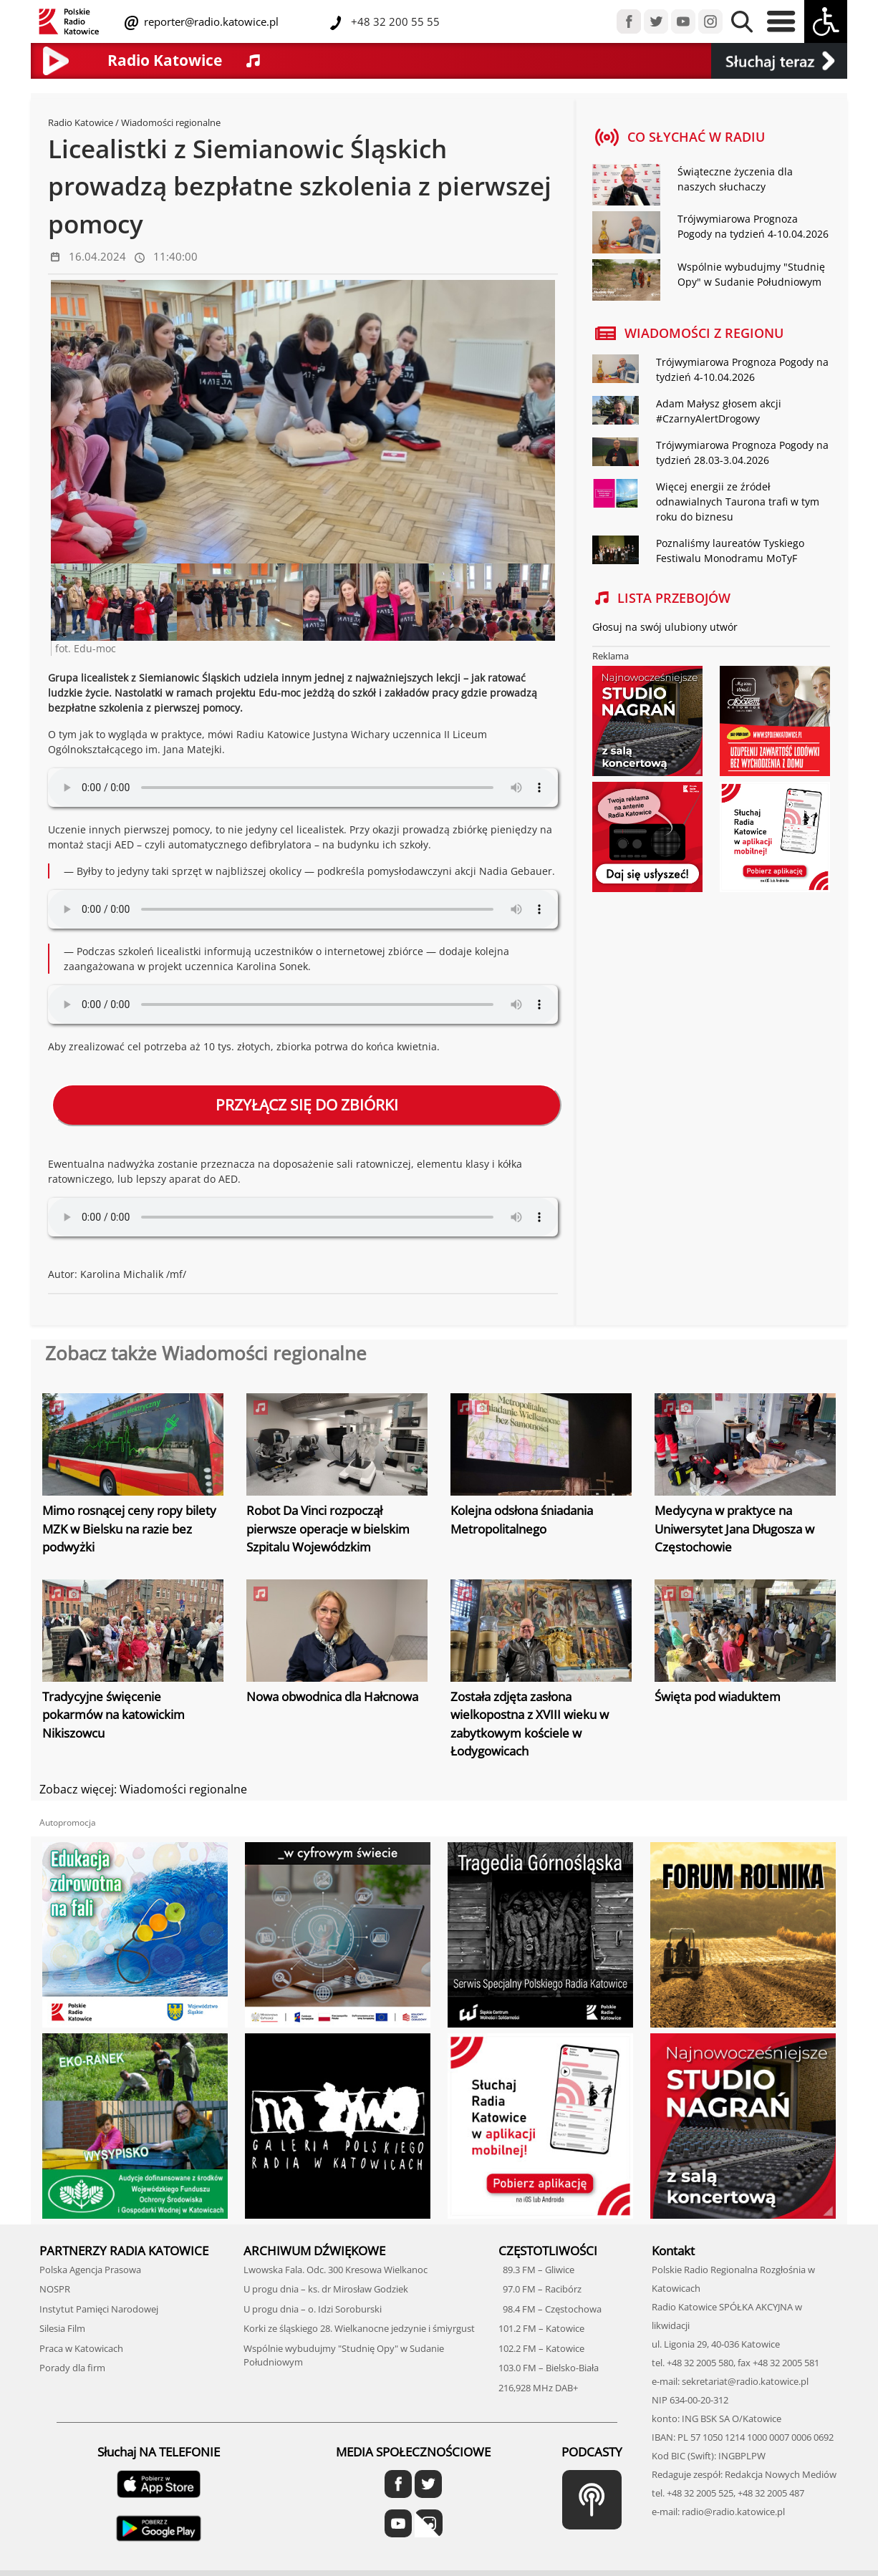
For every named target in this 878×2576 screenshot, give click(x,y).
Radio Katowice (80, 122)
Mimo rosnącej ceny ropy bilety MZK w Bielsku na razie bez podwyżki (129, 1528)
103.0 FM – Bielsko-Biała (548, 2367)
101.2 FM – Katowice (541, 2328)
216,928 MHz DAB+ (538, 2387)
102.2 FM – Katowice (541, 2348)
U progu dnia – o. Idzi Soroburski (312, 2309)
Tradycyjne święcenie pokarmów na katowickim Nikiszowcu (113, 1714)
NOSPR (54, 2288)
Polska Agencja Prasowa (90, 2269)
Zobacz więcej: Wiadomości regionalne (143, 1789)
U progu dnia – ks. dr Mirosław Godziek (325, 2288)
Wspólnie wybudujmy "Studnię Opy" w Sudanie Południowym (751, 274)
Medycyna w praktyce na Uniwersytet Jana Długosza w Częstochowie (734, 1528)
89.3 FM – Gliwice (536, 2269)
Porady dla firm (72, 2367)
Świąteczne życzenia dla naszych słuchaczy (735, 179)
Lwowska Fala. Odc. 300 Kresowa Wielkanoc (335, 2269)
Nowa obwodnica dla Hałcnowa (332, 1696)
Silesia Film (62, 2328)
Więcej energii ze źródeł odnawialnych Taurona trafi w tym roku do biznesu (737, 501)
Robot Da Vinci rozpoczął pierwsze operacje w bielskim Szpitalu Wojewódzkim (328, 1528)
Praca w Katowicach (81, 2348)
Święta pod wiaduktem (718, 1696)
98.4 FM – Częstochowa (550, 2309)
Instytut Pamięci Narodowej (98, 2309)
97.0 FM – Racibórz (540, 2288)
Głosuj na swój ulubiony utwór (665, 627)
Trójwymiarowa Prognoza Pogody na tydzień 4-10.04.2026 (753, 226)
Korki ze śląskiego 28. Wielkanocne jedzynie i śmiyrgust (359, 2328)
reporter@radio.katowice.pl (210, 21)
